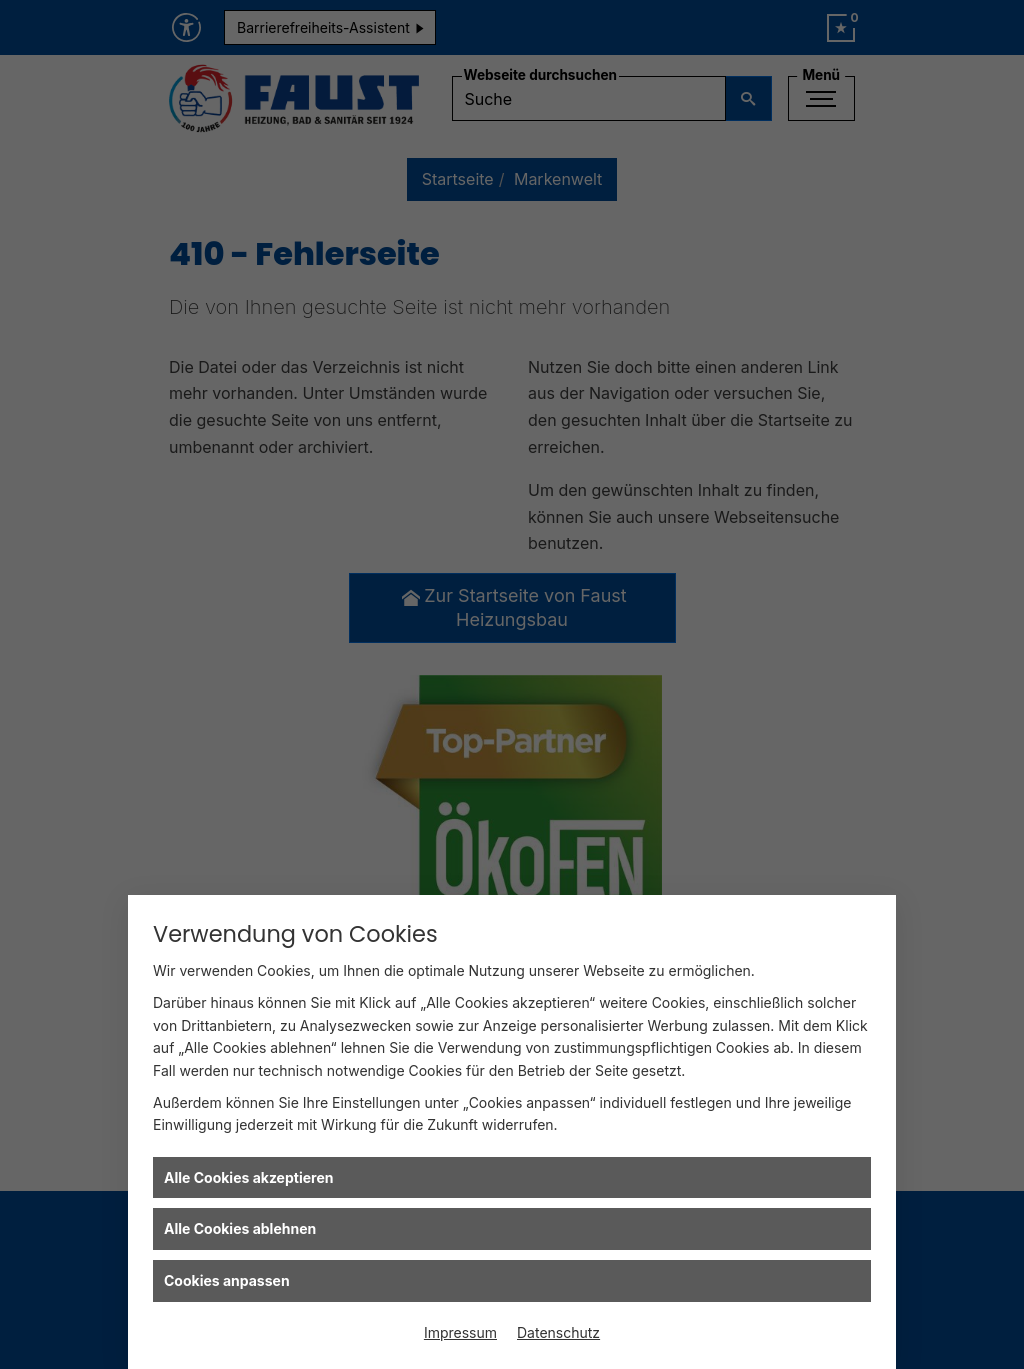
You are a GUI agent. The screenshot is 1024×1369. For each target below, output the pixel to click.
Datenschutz (558, 1332)
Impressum (460, 1332)
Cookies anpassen (227, 1280)
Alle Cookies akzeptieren (248, 1177)
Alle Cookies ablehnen (240, 1228)
